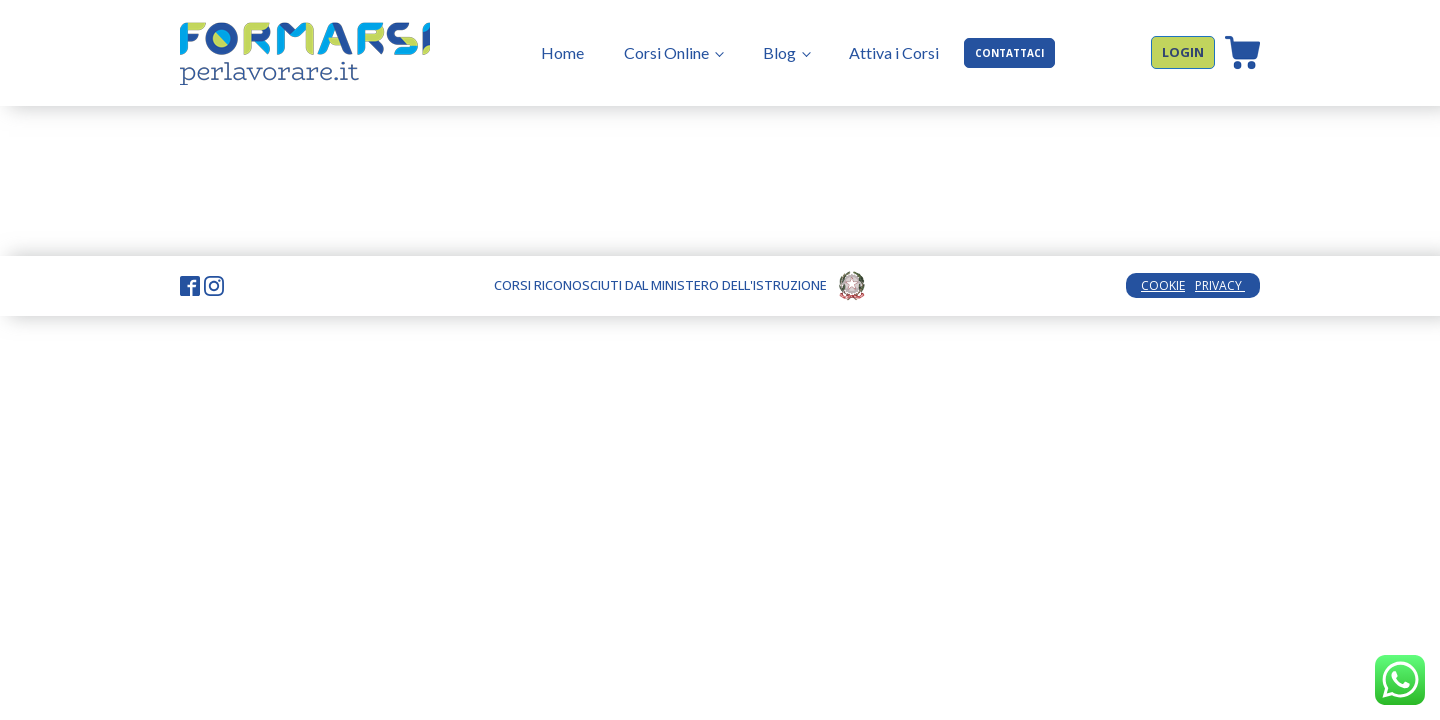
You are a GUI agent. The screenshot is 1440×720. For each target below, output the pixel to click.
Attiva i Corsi (894, 52)
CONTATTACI (1009, 53)
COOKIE (1163, 285)
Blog (779, 52)
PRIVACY (1220, 285)
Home (562, 52)
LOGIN (1183, 52)
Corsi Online (666, 52)
